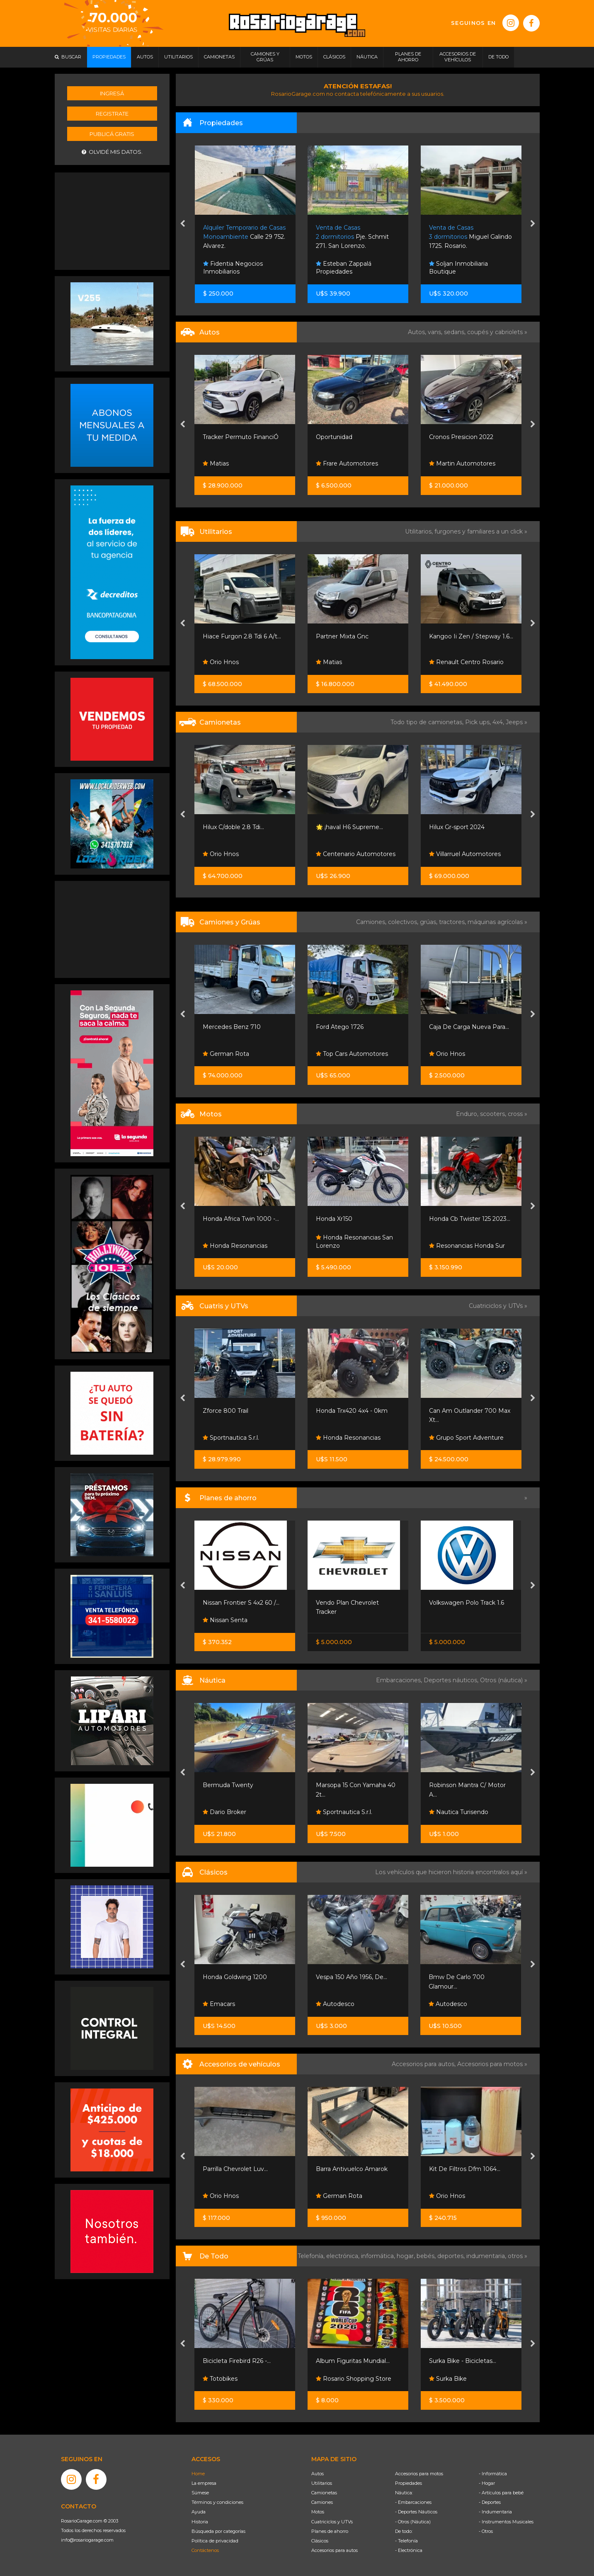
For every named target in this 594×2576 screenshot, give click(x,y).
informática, (379, 2256)
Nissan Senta (225, 1620)
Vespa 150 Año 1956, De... (351, 1977)
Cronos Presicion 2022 (461, 437)
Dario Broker (224, 1812)
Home (198, 2474)
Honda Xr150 (334, 1219)
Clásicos (319, 2541)
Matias (216, 463)
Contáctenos (205, 2550)
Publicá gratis (112, 134)
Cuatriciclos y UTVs (332, 2522)
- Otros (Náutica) (413, 2522)
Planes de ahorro (329, 2531)
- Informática (493, 2474)
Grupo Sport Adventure (466, 1437)
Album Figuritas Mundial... (353, 2361)
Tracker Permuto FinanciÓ (241, 437)
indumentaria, (487, 2256)
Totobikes (220, 2378)
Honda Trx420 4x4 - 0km (352, 1410)
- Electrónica (408, 2550)
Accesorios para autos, (424, 2064)
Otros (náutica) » (503, 1680)
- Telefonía (406, 2541)
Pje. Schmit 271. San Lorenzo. (352, 237)
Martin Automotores (462, 463)
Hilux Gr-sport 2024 (457, 827)
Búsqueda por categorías (218, 2531)
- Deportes (490, 2502)
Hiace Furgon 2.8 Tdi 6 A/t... (242, 636)
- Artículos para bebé (501, 2493)
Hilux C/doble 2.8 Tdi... (233, 827)
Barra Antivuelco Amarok (352, 2169)
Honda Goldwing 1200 (235, 1977)
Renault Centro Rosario (466, 662)
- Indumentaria (495, 2512)
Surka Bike (448, 2378)
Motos (317, 2512)
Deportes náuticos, (452, 1680)
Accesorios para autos (334, 2550)
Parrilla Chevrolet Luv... (235, 2169)
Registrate (112, 113)
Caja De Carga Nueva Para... (469, 1027)
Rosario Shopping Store (353, 2378)
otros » (517, 2256)
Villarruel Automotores (465, 854)
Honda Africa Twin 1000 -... (241, 1219)
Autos (317, 2474)
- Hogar (487, 2483)
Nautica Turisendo (458, 1812)
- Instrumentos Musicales (506, 2522)
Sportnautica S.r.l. (231, 1437)
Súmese (200, 2493)
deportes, (451, 2256)
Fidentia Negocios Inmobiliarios (233, 268)
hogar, (407, 2256)
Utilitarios (321, 2483)
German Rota (226, 1054)
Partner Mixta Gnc (342, 636)
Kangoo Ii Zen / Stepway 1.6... (471, 636)
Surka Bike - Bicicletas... (462, 2361)
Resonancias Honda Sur (467, 1245)
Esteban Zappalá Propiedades (343, 268)
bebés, (427, 2256)
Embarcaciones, (400, 1680)
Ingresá (112, 93)
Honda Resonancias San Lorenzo (354, 1241)
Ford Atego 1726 (340, 1027)
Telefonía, (312, 2256)
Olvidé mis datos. (112, 152)
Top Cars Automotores (352, 1054)
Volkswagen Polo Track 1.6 (466, 1602)
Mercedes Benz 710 (232, 1027)
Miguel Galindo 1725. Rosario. (470, 237)
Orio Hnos (221, 662)
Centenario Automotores (355, 854)
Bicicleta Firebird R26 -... (237, 2361)
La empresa (204, 2483)
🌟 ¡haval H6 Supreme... (349, 827)
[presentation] (182, 224)
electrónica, (343, 2256)
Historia (200, 2522)
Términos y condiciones (217, 2502)
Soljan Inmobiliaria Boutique (458, 268)
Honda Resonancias (235, 1245)
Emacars (219, 2004)
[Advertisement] (111, 220)
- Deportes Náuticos (416, 2512)
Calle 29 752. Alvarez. (244, 237)
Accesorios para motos (490, 2064)
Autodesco (335, 2004)
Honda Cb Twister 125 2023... (469, 1219)
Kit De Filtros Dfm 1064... (464, 2169)
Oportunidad (334, 437)
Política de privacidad (215, 2541)
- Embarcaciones (413, 2502)
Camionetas (324, 2493)
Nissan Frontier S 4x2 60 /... (241, 1602)
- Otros (486, 2531)
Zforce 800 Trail (225, 1410)
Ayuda (199, 2512)
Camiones (322, 2502)
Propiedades (408, 2483)
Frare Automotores (347, 463)
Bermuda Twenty (228, 1785)
